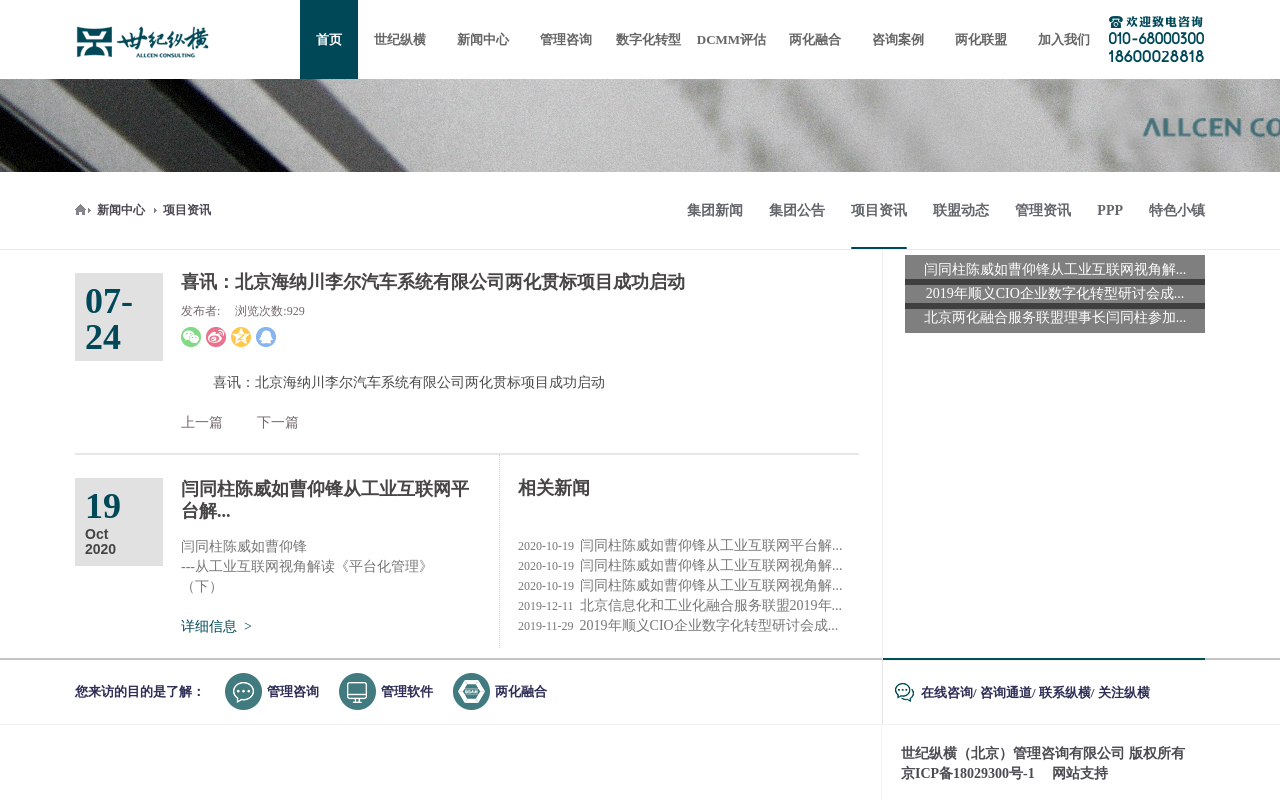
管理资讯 (1043, 210)
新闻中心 (121, 210)
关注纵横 (1124, 692)
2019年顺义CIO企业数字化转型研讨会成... (678, 626)
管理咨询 (293, 691)
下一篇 (278, 422)
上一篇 (202, 422)
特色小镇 (1177, 210)
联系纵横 (1065, 692)
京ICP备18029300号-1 (968, 773)
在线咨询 (947, 692)
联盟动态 (961, 210)
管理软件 (407, 691)
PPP (1110, 210)
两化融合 (521, 691)
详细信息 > (216, 626)
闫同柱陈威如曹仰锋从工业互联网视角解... (680, 566)
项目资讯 (187, 210)
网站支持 (1080, 773)
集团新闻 (715, 210)
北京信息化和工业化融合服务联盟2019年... (680, 606)
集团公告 (797, 210)
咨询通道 (1006, 692)
